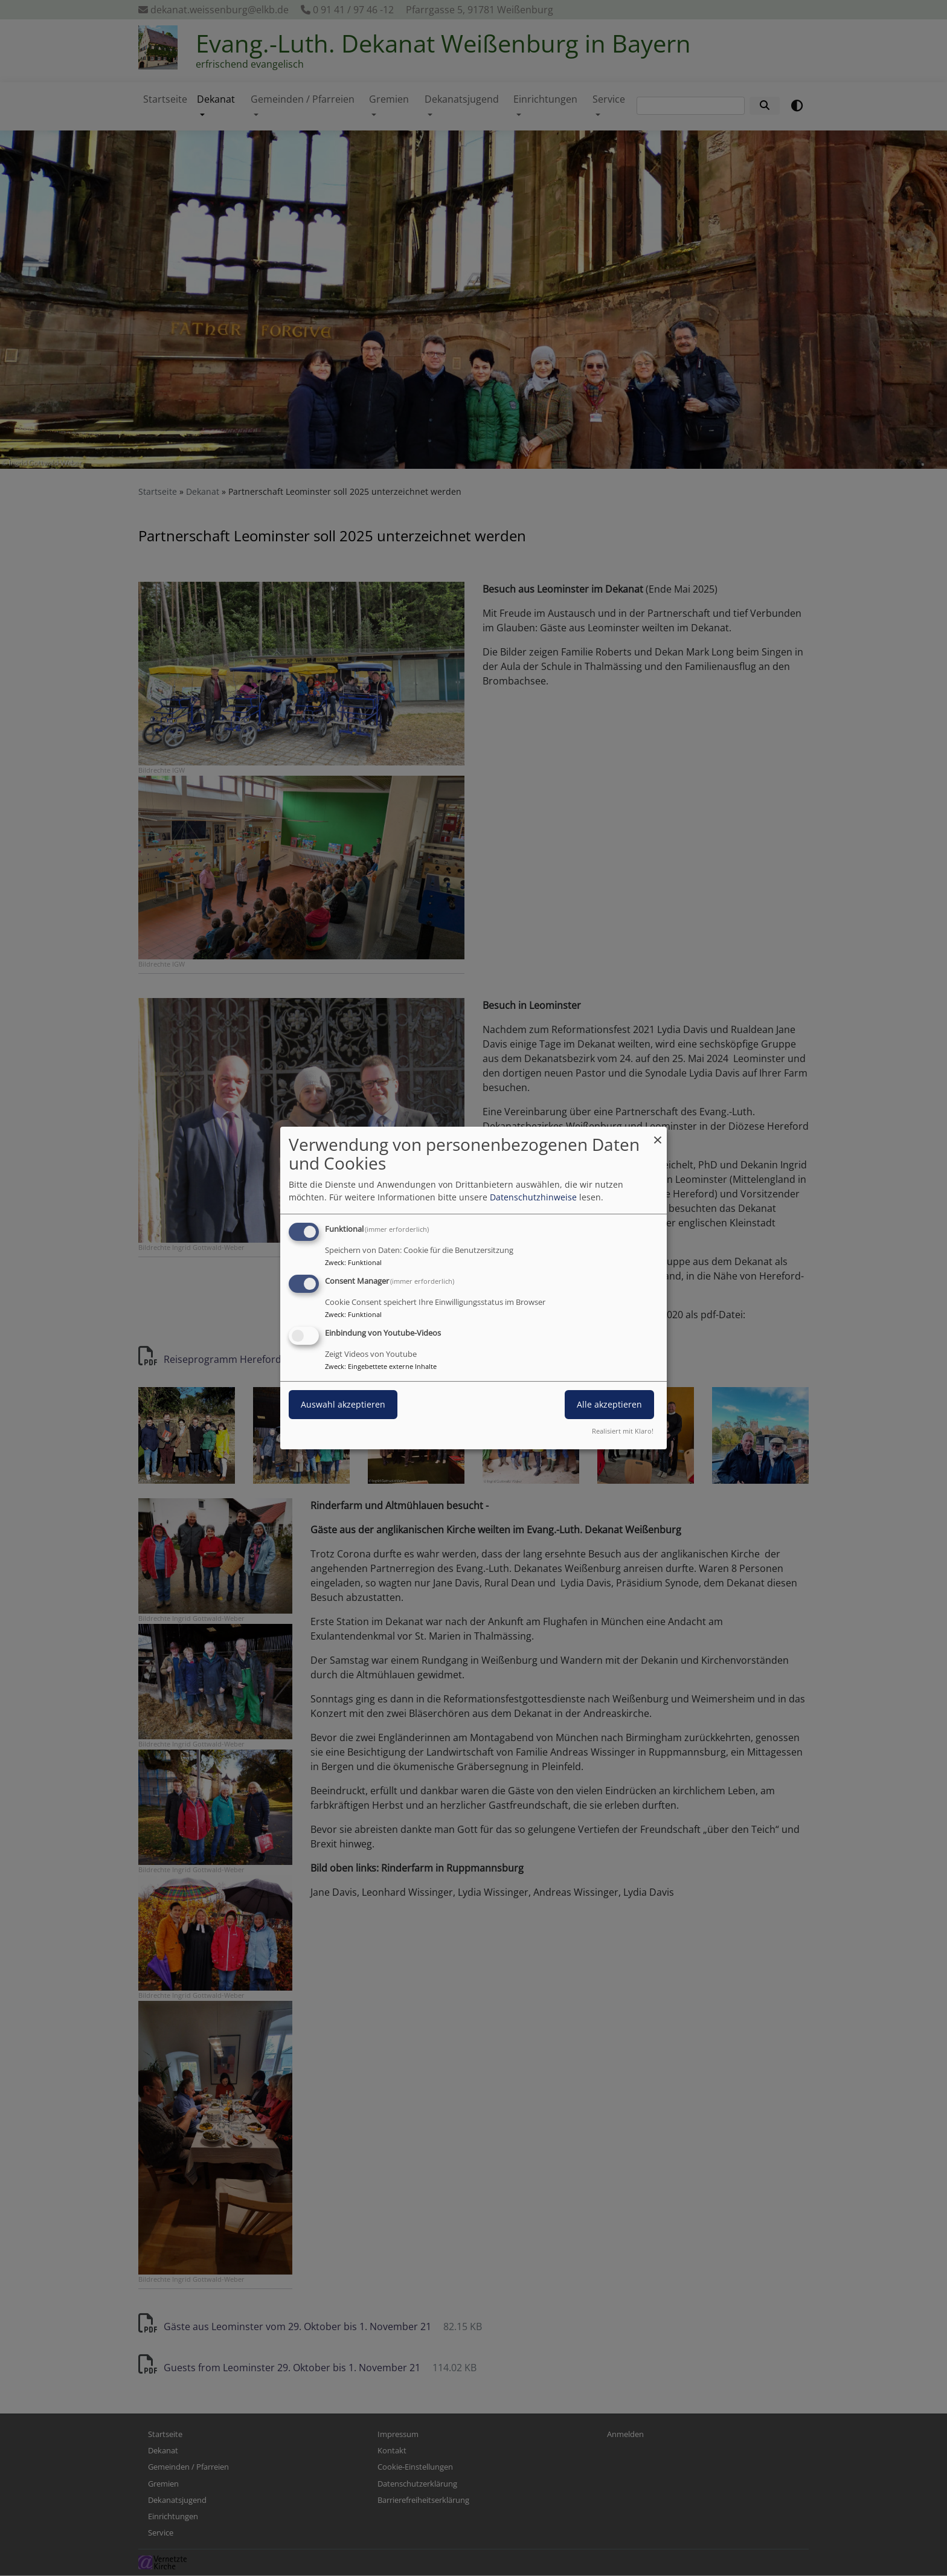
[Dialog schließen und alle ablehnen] (658, 1134)
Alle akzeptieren (609, 1404)
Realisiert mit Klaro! (622, 1430)
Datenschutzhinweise (533, 1197)
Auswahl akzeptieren (343, 1404)
